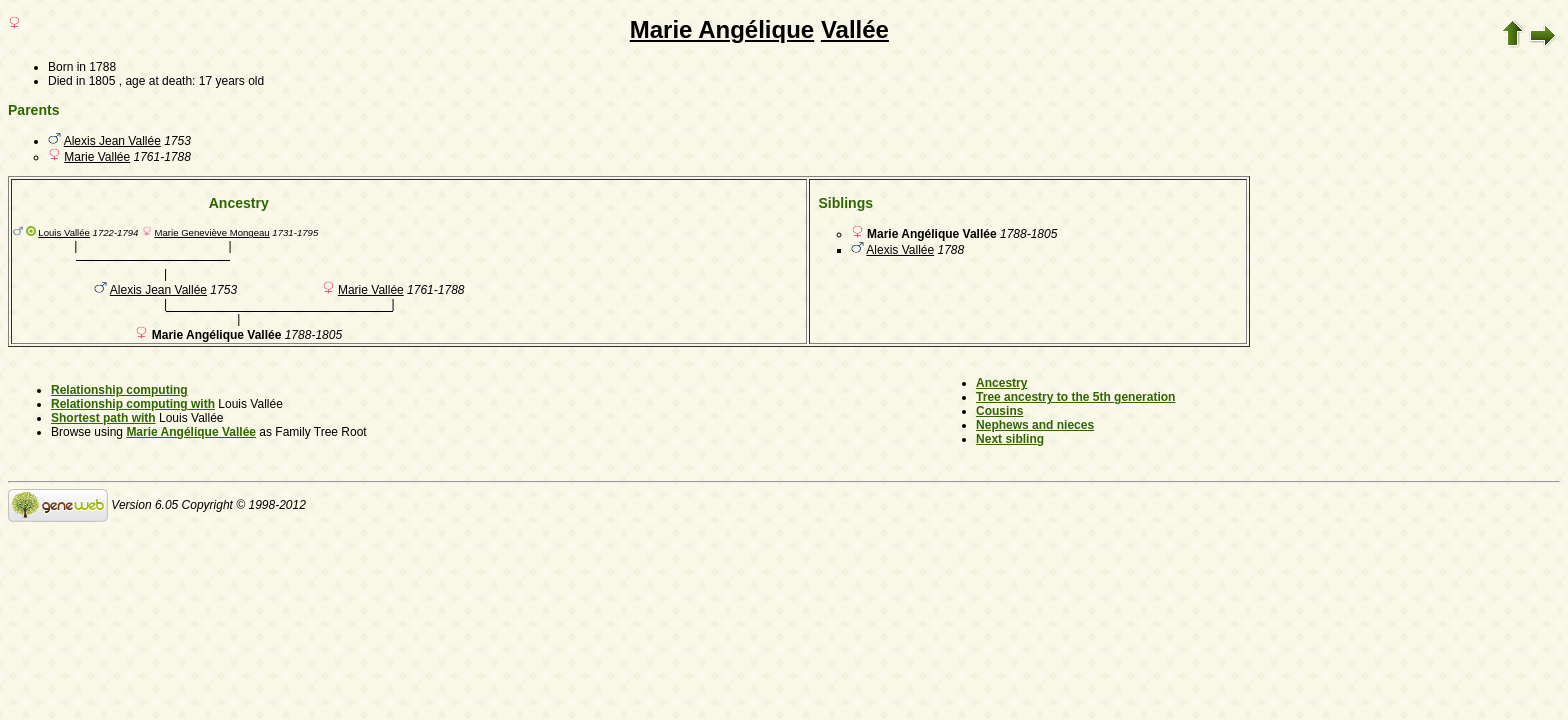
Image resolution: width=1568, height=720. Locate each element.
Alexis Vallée (900, 250)
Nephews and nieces (1035, 425)
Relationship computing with (133, 404)
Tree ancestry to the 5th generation (1075, 397)
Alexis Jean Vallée (112, 141)
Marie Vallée (97, 157)
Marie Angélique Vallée (191, 432)
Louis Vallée (64, 232)
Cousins (999, 411)
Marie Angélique (722, 29)
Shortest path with (103, 418)
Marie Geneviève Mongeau (211, 232)
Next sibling (1010, 439)
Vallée (855, 29)
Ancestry (1001, 383)
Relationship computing (119, 390)
